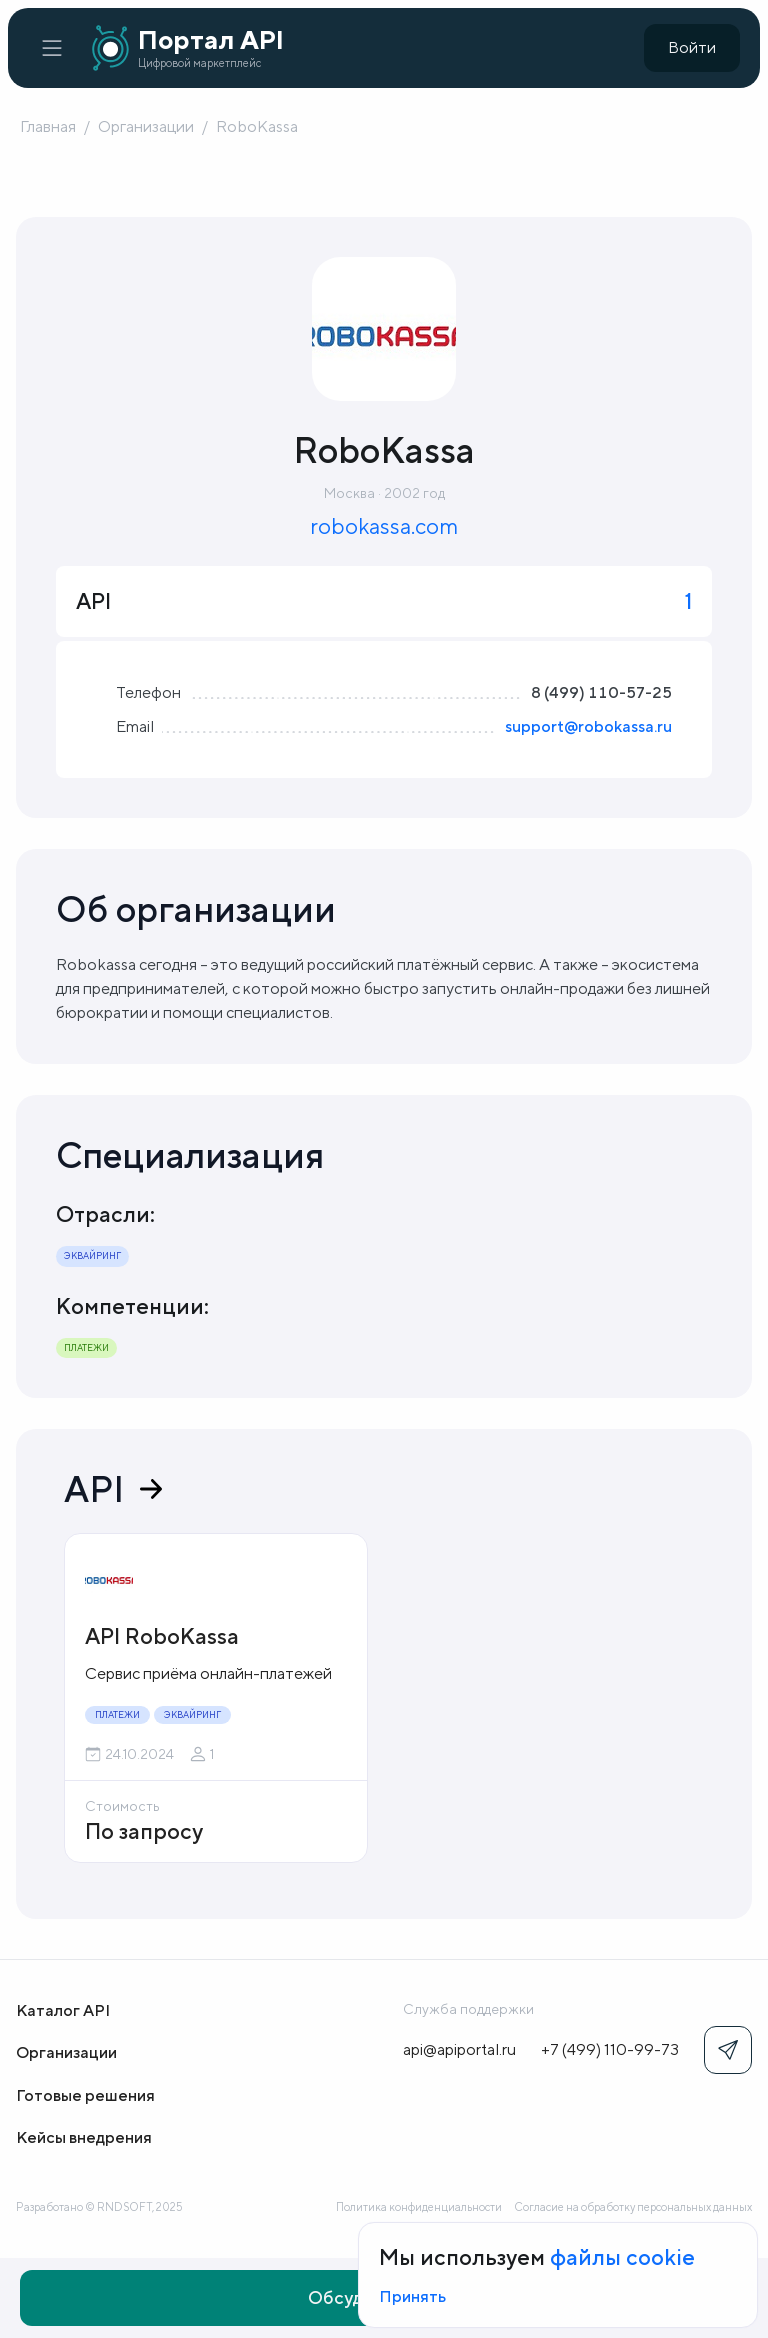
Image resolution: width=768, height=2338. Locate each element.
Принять (412, 2296)
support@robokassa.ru (588, 726)
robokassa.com (384, 526)
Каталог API (63, 2010)
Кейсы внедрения (84, 2137)
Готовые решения (85, 2095)
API (113, 1489)
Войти (692, 47)
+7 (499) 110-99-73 (610, 2049)
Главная (48, 126)
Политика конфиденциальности (419, 2206)
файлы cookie (622, 2257)
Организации (146, 126)
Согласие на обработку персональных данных (633, 2206)
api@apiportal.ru (459, 2049)
